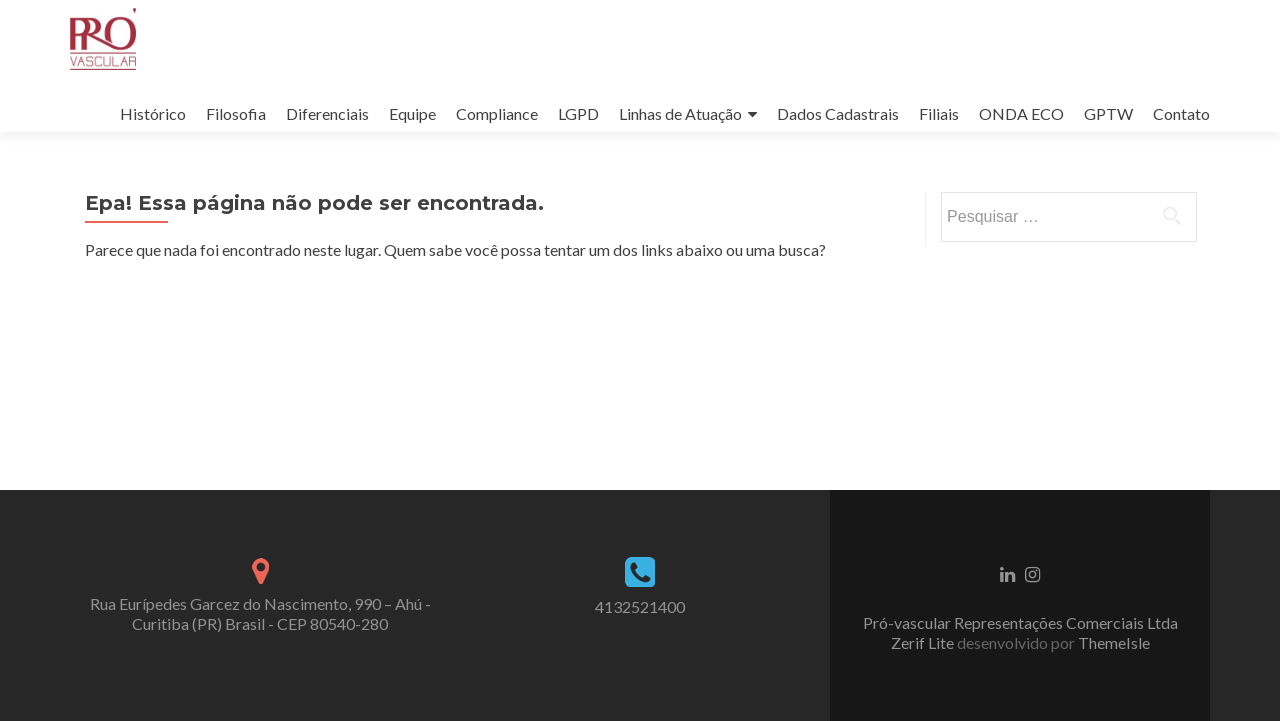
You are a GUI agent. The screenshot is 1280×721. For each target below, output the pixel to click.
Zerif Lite (924, 642)
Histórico (153, 113)
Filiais (939, 113)
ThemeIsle (1114, 642)
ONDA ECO (1021, 113)
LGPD (578, 113)
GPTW (1108, 113)
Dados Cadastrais (838, 113)
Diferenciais (327, 113)
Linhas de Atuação (680, 113)
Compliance (497, 113)
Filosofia (236, 113)
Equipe (412, 113)
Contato (1181, 113)
